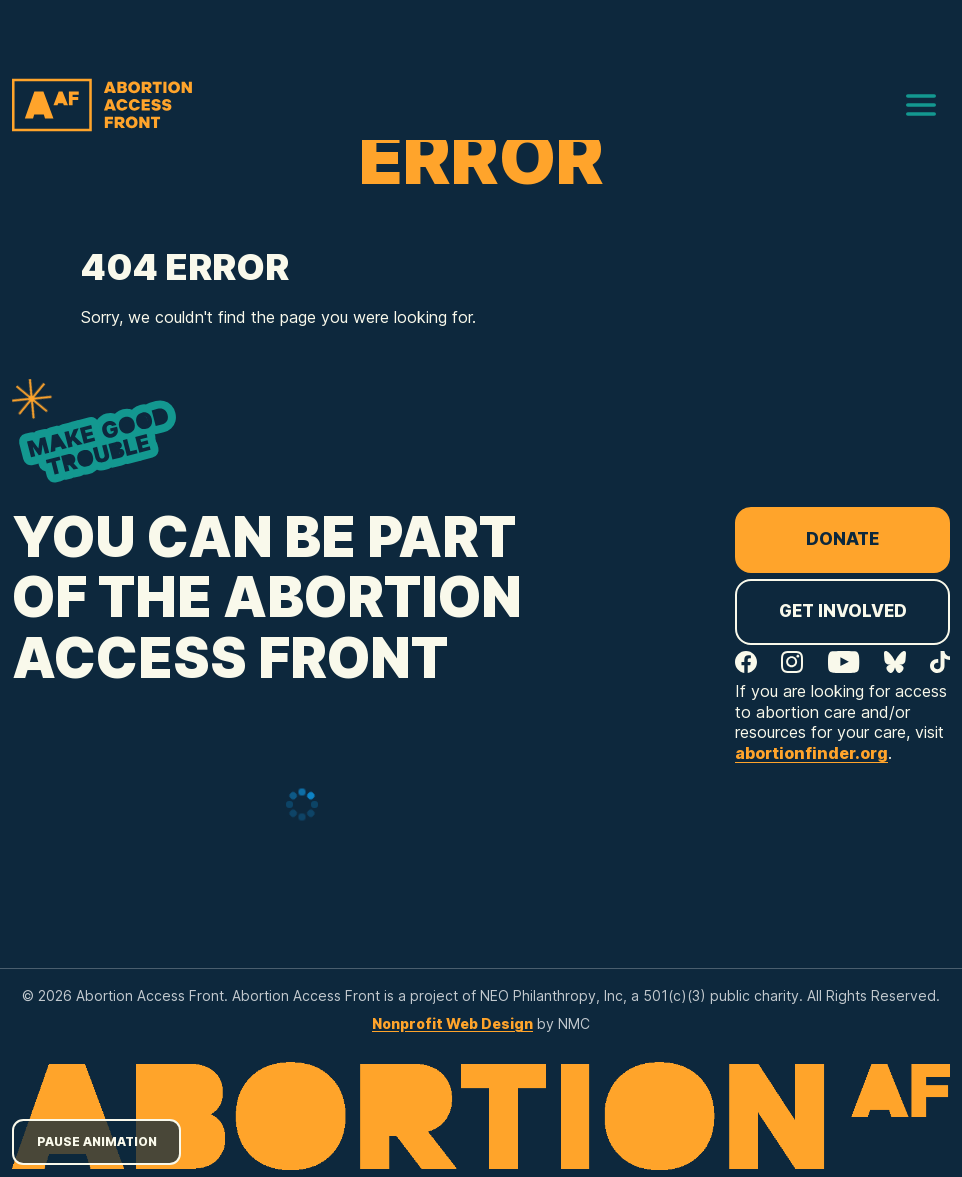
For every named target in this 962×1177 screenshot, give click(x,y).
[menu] (921, 105)
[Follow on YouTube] (844, 662)
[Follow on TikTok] (940, 662)
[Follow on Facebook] (746, 662)
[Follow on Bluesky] (895, 662)
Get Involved (843, 611)
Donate (842, 539)
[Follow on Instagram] (792, 662)
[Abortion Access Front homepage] (102, 105)
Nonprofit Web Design (452, 1023)
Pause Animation (97, 1141)
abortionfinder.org (811, 753)
